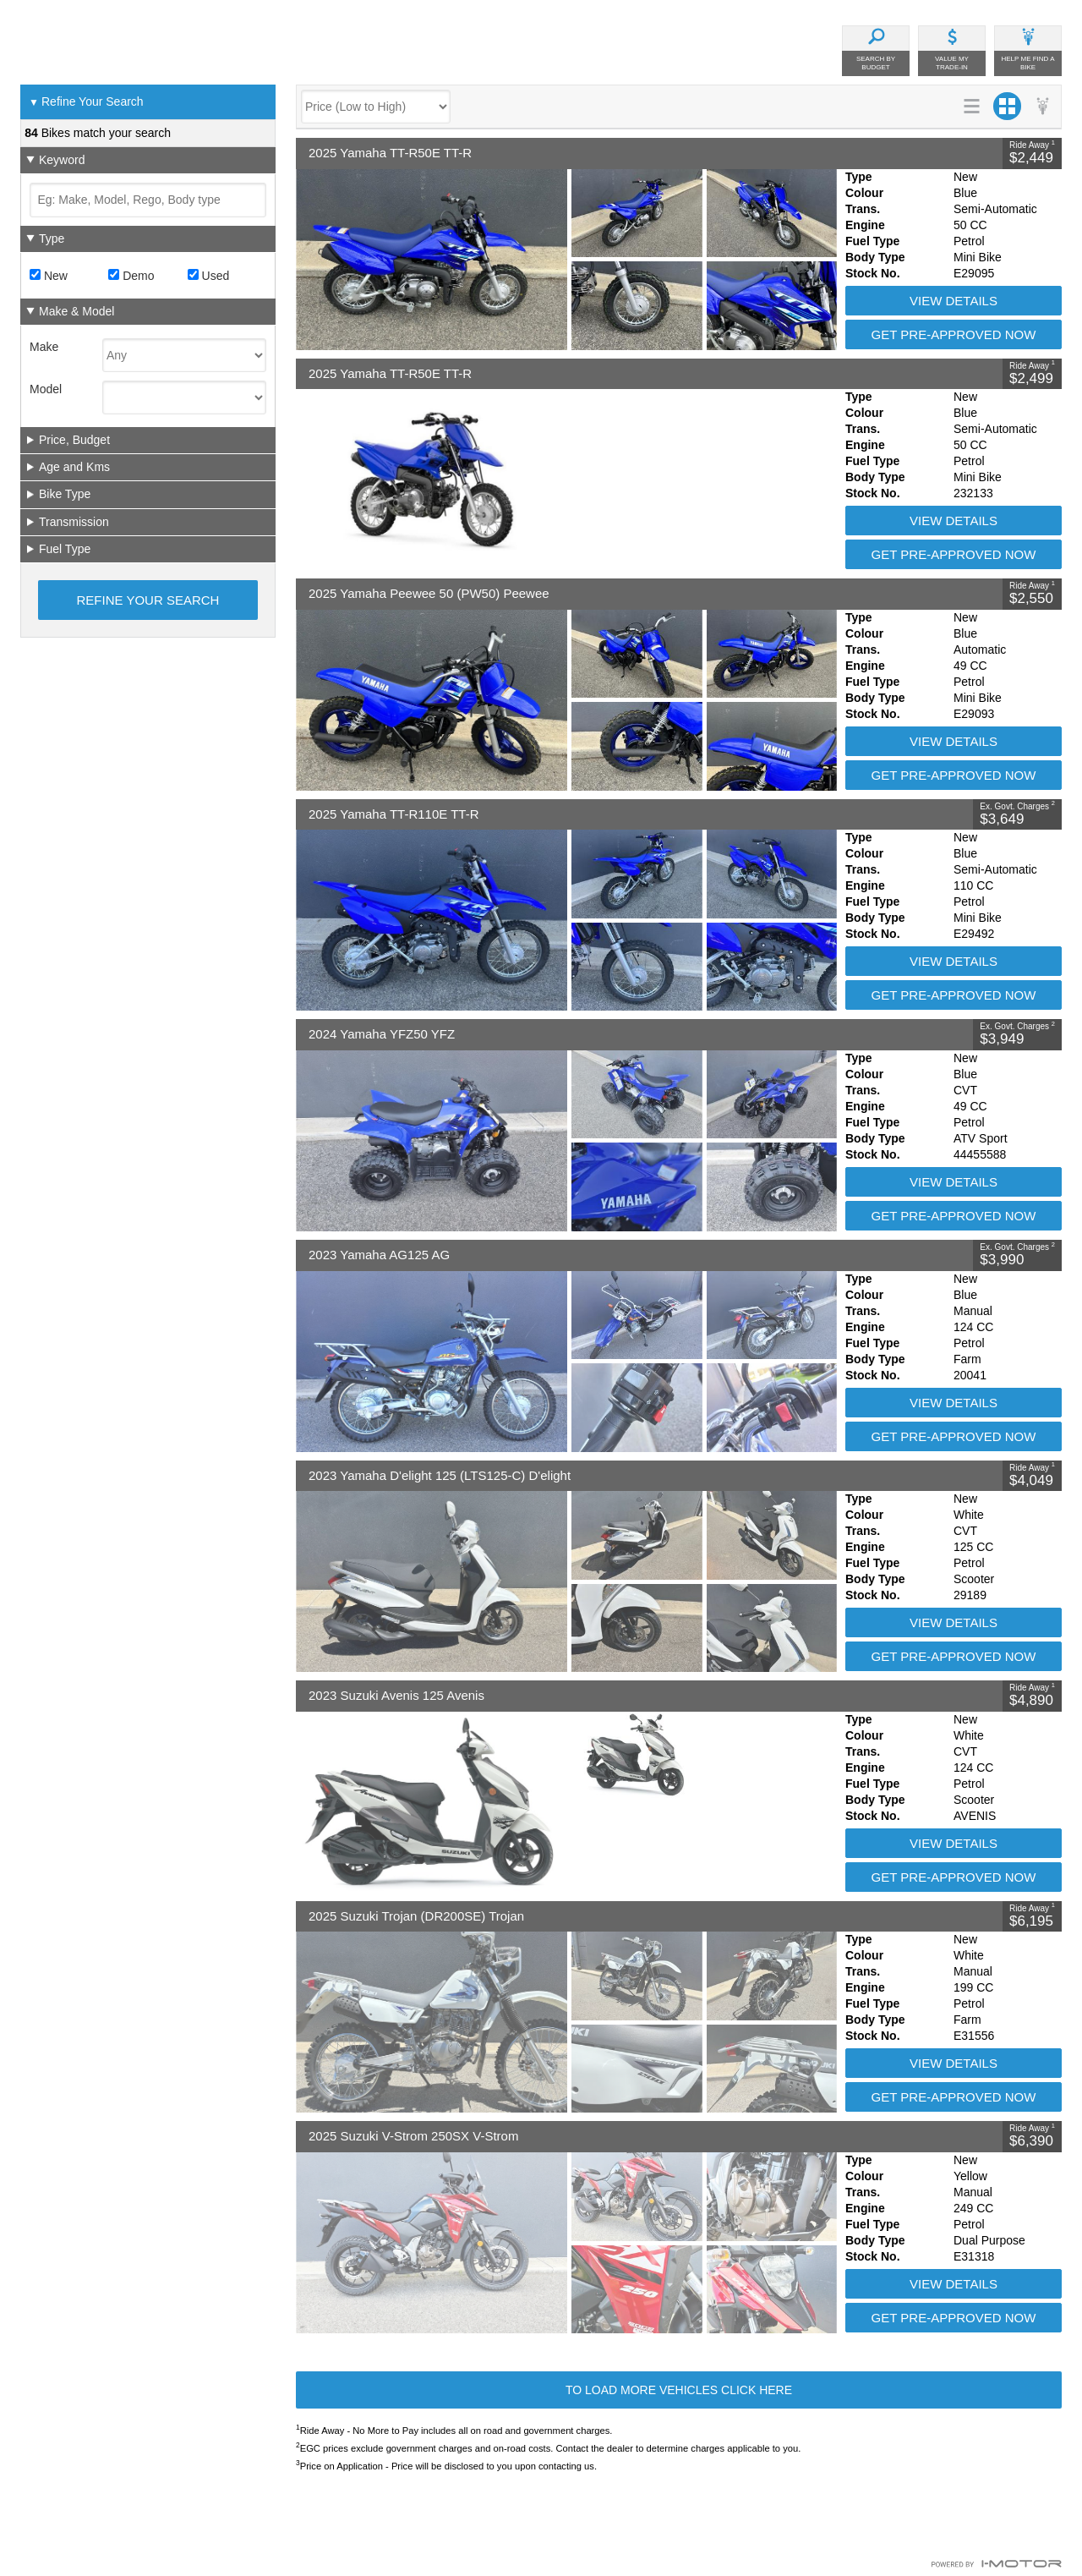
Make (44, 347)
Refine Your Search (86, 102)
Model (46, 389)
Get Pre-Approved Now (954, 334)
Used (209, 275)
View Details (953, 300)
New (49, 275)
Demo (131, 275)
